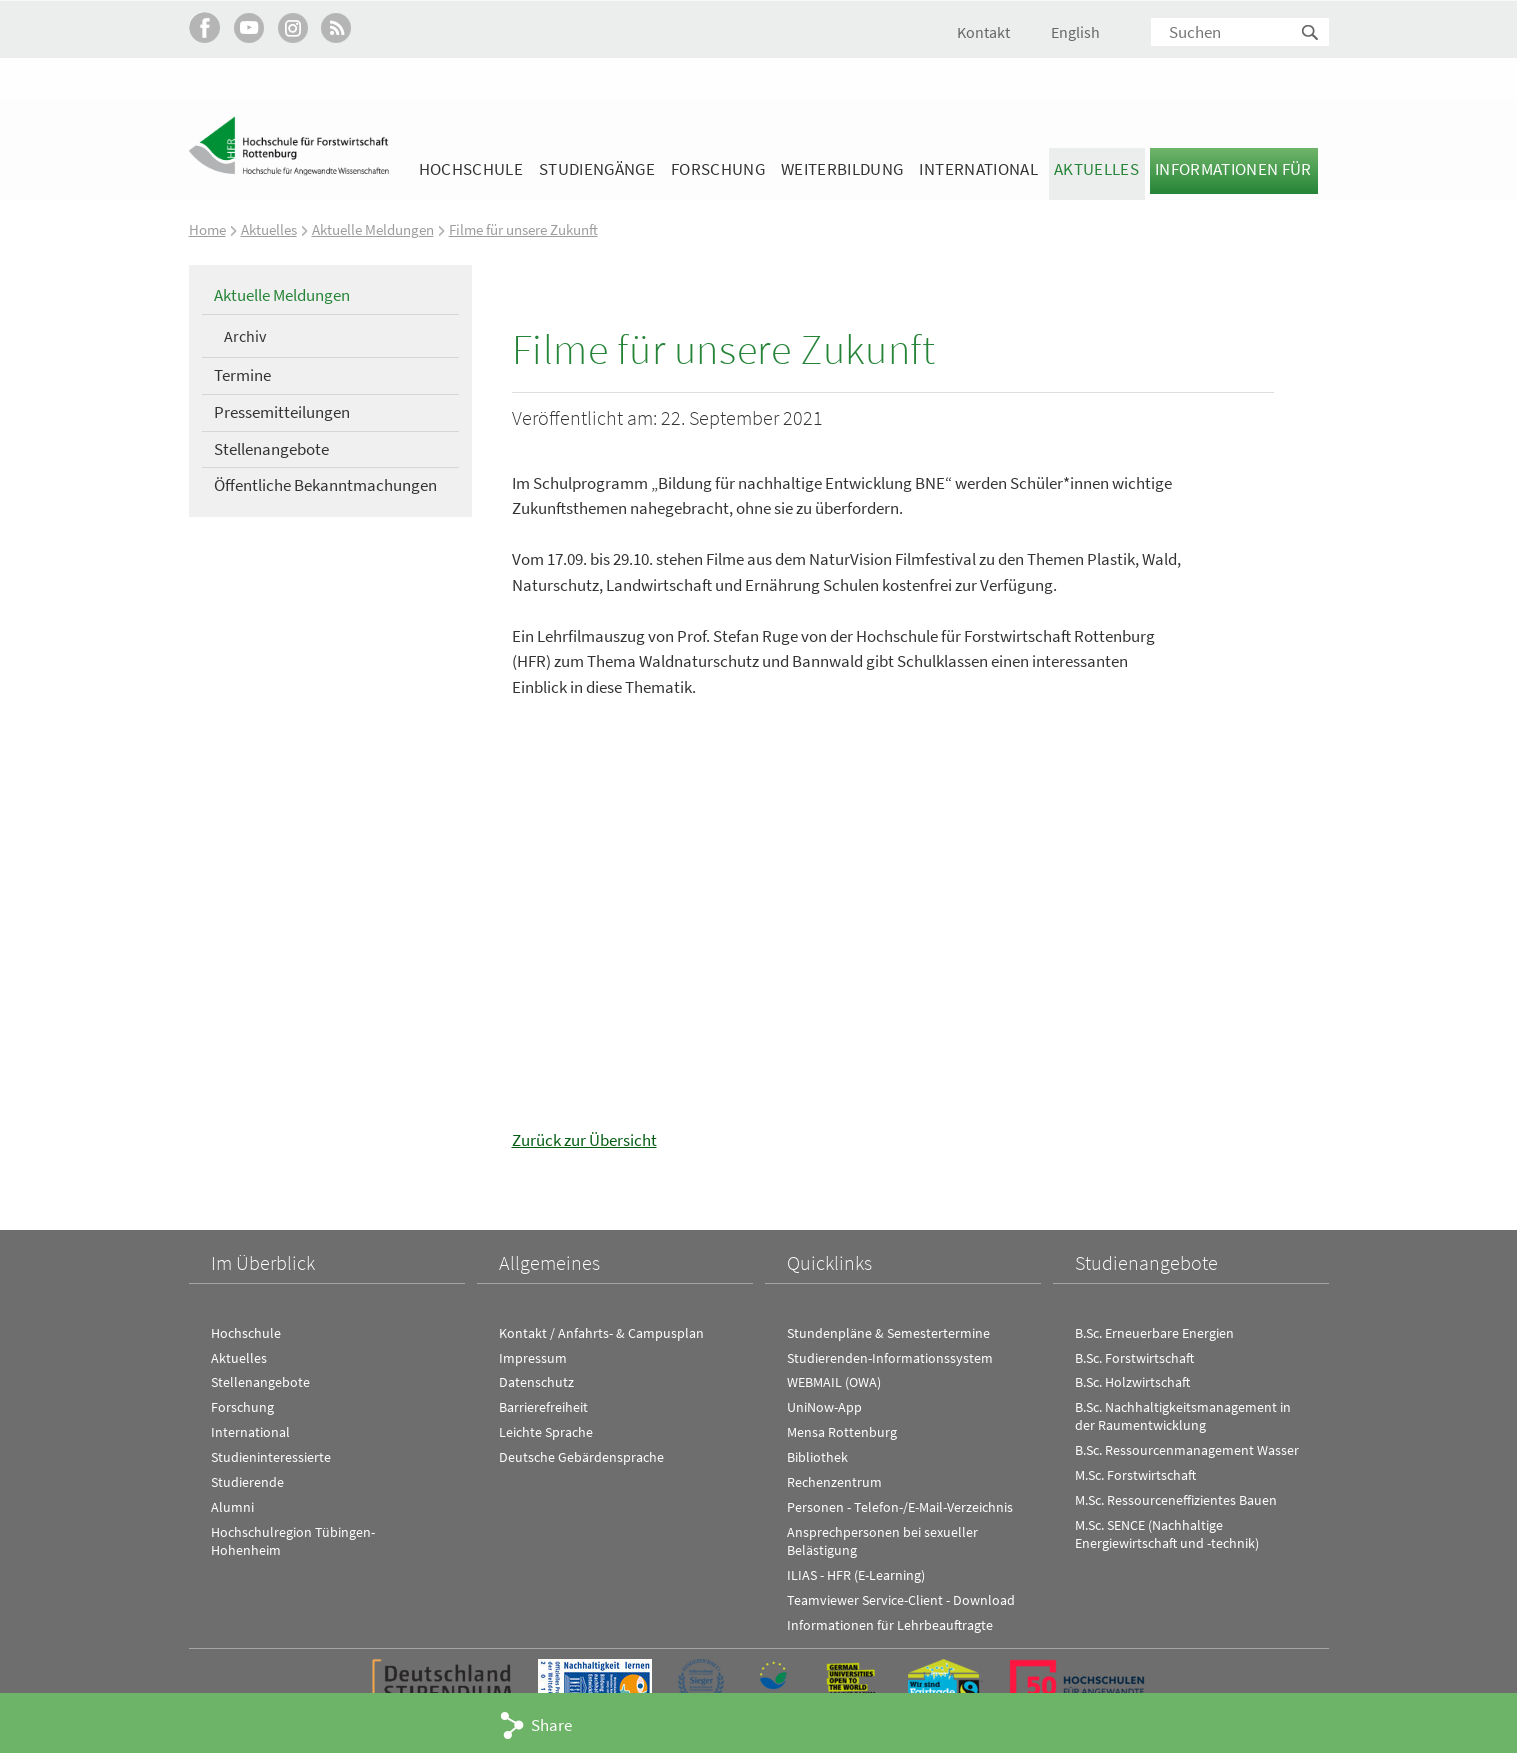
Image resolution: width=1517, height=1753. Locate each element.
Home (207, 229)
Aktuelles (1096, 169)
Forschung (718, 169)
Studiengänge (597, 169)
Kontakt (983, 32)
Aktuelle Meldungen (373, 229)
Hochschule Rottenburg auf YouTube (248, 27)
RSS (336, 27)
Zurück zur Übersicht (584, 1140)
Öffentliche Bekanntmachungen (325, 485)
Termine (242, 375)
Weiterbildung (842, 169)
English (1075, 32)
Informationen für (1233, 169)
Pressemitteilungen (282, 411)
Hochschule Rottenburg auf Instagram (292, 27)
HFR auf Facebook (204, 27)
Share (551, 1725)
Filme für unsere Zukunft (523, 229)
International (978, 169)
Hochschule (471, 169)
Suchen (1311, 33)
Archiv (245, 335)
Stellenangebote (271, 448)
